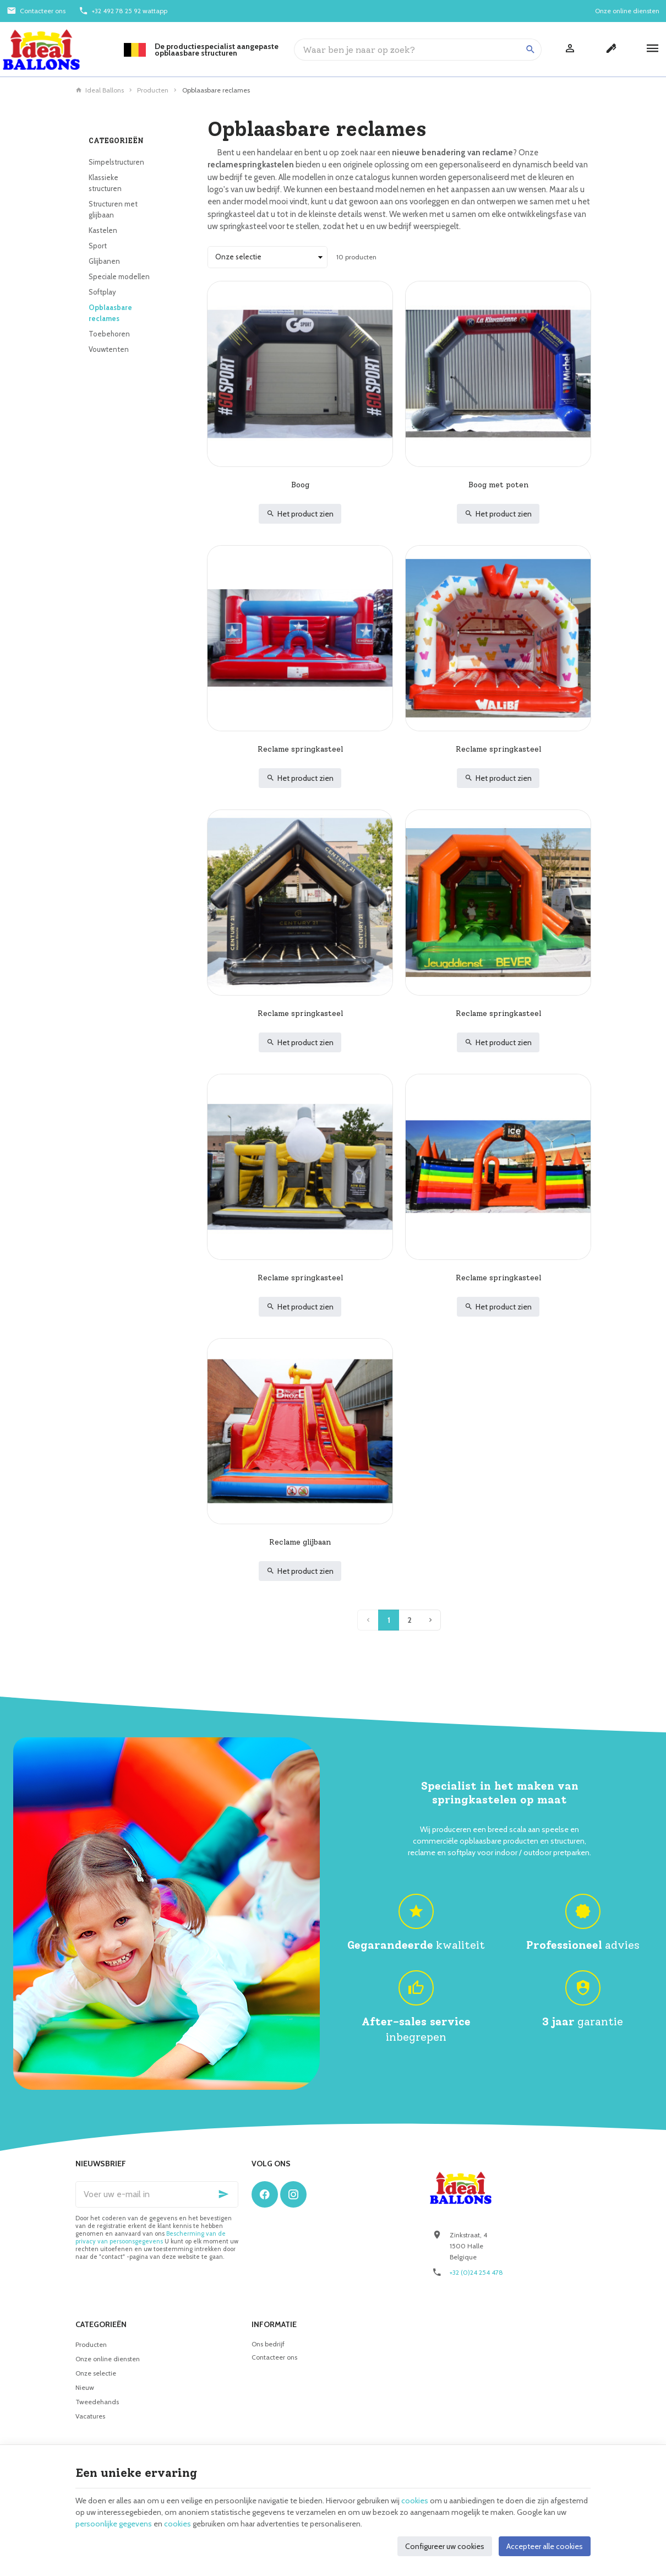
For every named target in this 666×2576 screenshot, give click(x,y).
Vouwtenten (109, 349)
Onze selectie (95, 2373)
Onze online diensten (107, 2359)
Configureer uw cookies (444, 2546)
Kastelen (103, 230)
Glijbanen (104, 261)
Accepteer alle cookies (544, 2546)
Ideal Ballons (99, 90)
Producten (152, 90)
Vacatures (90, 2416)
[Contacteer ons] (36, 11)
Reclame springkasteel (300, 749)
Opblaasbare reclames (110, 313)
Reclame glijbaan (300, 1542)
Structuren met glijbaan (113, 209)
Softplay (102, 291)
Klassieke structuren (105, 183)
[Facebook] (265, 2194)
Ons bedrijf (268, 2344)
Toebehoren (109, 333)
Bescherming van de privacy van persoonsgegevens (150, 2237)
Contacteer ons (274, 2357)
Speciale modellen (119, 276)
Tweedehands (97, 2402)
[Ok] (225, 2194)
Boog (300, 485)
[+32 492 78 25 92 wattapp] (123, 11)
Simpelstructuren (116, 161)
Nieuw (84, 2387)
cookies (414, 2501)
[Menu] (653, 49)
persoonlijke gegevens (113, 2524)
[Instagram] (293, 2194)
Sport (98, 245)
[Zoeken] (531, 50)
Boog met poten (498, 485)
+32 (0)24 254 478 (476, 2272)
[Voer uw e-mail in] (156, 2194)
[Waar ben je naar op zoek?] (418, 50)
